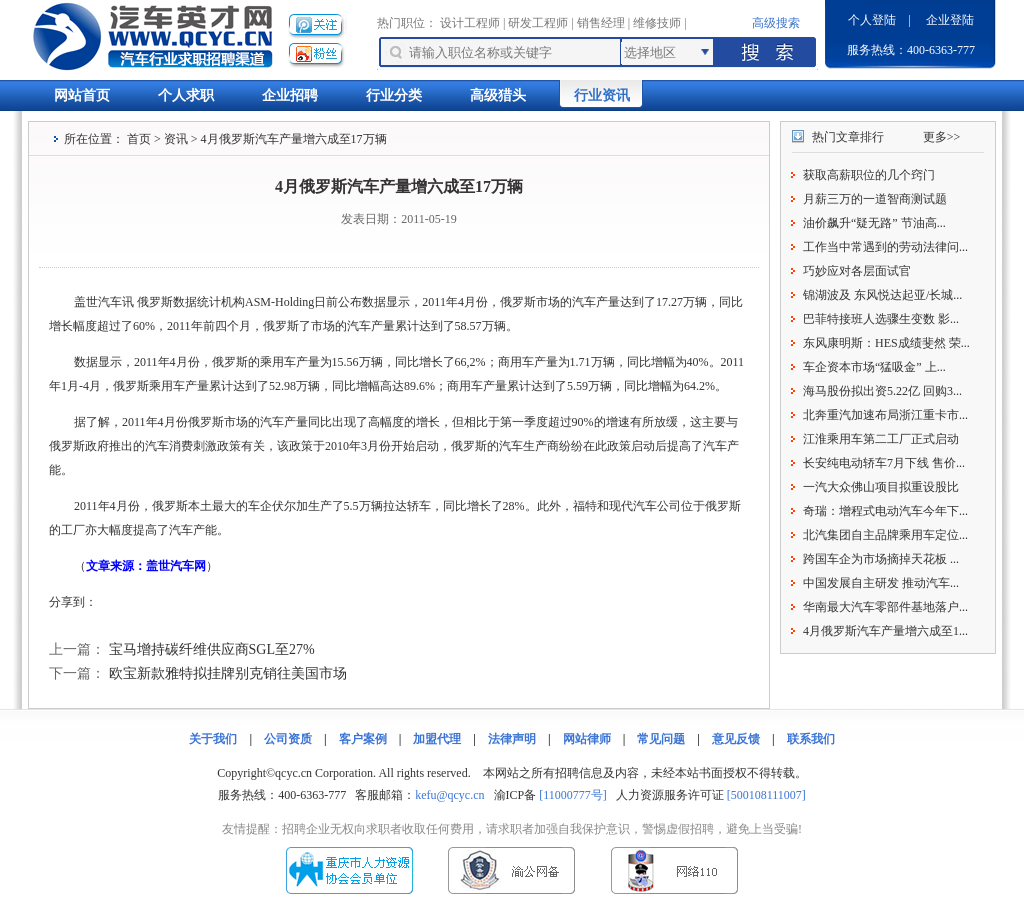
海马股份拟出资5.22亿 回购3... (882, 391)
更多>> (942, 137)
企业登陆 (950, 20)
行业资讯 (602, 95)
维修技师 (657, 23)
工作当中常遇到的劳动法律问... (885, 247)
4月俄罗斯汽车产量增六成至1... (885, 631)
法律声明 (512, 739)
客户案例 (363, 739)
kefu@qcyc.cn (449, 795)
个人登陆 (872, 20)
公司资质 (288, 739)
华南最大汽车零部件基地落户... (885, 607)
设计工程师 (470, 23)
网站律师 (587, 739)
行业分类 (394, 95)
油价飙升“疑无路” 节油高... (874, 223)
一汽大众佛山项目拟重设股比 (881, 487)
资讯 (176, 139)
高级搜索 (776, 23)
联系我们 (811, 739)
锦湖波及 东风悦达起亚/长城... (882, 295)
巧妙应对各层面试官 (857, 271)
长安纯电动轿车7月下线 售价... (884, 463)
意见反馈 (736, 739)
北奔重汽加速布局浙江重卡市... (885, 415)
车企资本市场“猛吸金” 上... (874, 367)
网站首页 (82, 95)
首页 (139, 139)
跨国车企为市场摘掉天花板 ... (881, 559)
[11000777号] (573, 795)
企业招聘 (290, 95)
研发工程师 (538, 23)
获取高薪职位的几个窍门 (869, 175)
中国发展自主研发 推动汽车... (881, 583)
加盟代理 (437, 739)
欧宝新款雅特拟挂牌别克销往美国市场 (228, 673)
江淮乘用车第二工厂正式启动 (881, 439)
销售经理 (601, 23)
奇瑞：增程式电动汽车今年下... (885, 511)
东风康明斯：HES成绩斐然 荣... (886, 343)
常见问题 (661, 739)
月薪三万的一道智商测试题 (875, 199)
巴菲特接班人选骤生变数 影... (881, 319)
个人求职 (186, 95)
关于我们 (213, 739)
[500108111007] (766, 795)
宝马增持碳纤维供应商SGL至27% (212, 649)
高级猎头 (498, 95)
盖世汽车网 (176, 566)
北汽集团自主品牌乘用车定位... (885, 535)
